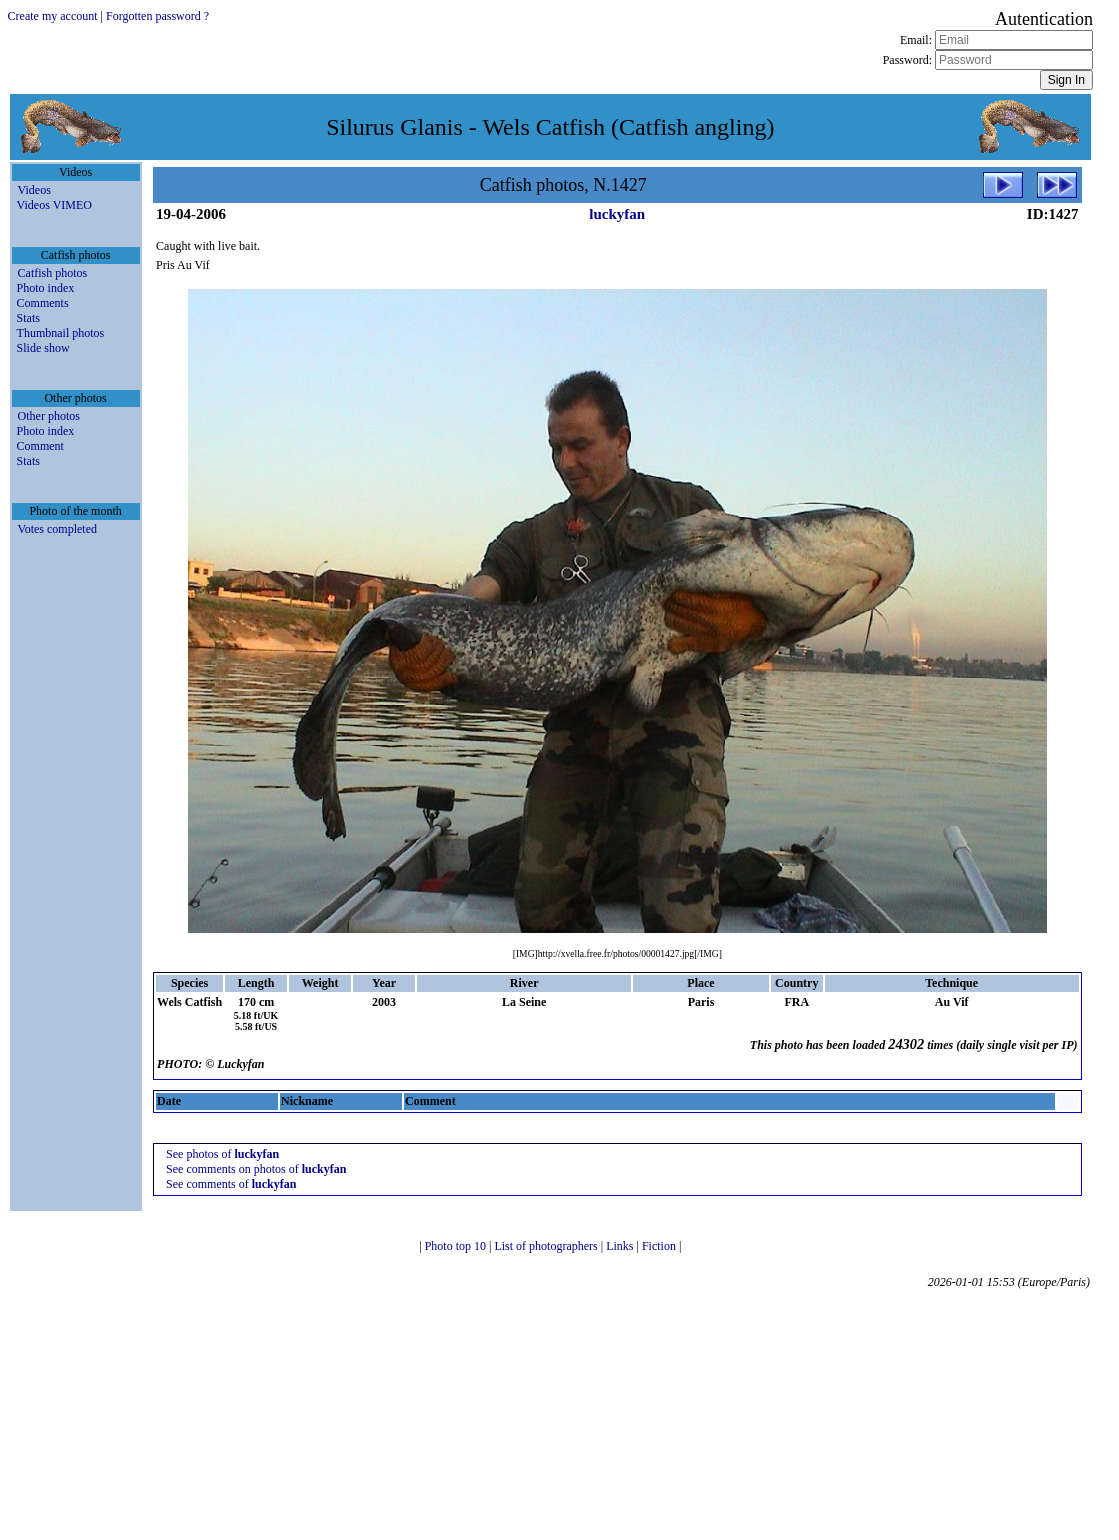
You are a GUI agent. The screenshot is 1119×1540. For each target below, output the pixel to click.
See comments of (231, 1184)
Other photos (49, 416)
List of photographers (547, 1246)
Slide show (43, 348)
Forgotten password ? (157, 16)
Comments (43, 303)
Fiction (660, 1246)
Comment (40, 446)
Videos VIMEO (54, 205)
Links (621, 1246)
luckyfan (617, 214)
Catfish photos (53, 273)
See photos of (222, 1154)
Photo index (46, 288)
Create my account (53, 16)
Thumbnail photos (61, 333)
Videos (34, 190)
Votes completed (57, 529)
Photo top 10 (457, 1246)
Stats (28, 318)
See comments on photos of (256, 1169)
